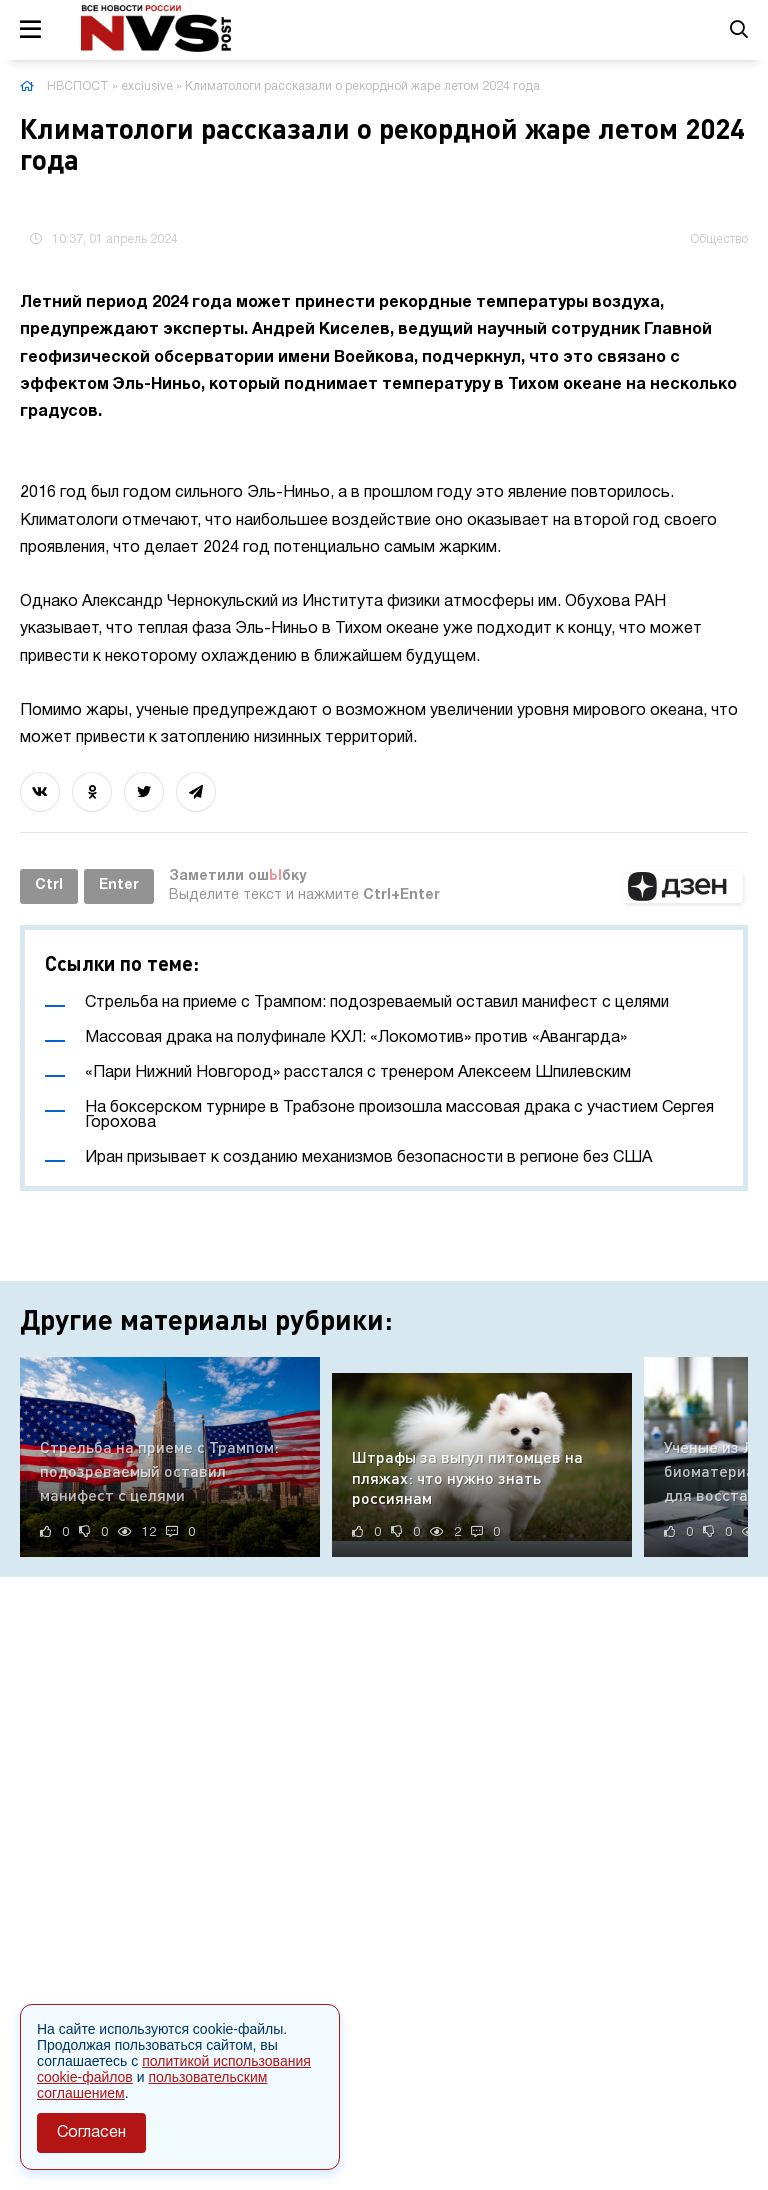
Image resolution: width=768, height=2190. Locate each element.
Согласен (91, 2133)
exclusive (147, 86)
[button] (683, 887)
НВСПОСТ (78, 86)
